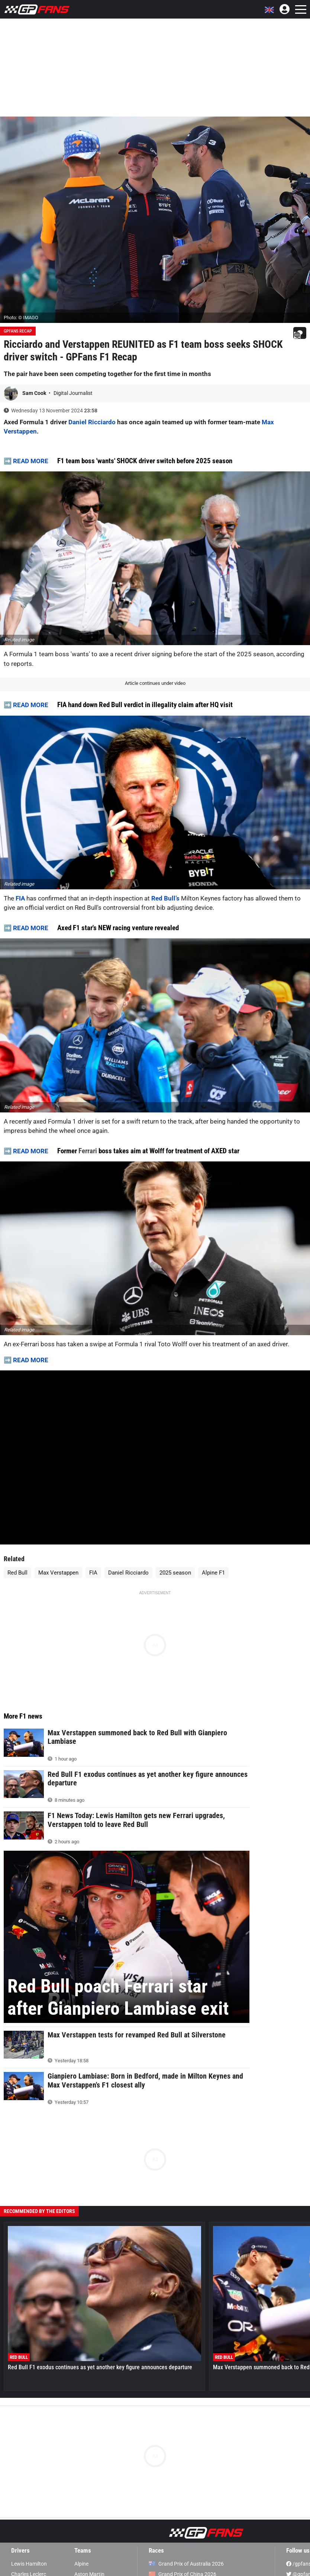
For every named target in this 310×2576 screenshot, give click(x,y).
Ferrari (87, 1151)
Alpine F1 (213, 1572)
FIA (20, 898)
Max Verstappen (58, 1572)
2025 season (175, 1572)
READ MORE (30, 461)
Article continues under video (155, 683)
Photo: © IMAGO (21, 317)
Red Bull (17, 1572)
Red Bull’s (165, 898)
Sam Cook (34, 393)
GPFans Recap (18, 331)
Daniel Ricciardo (92, 422)
